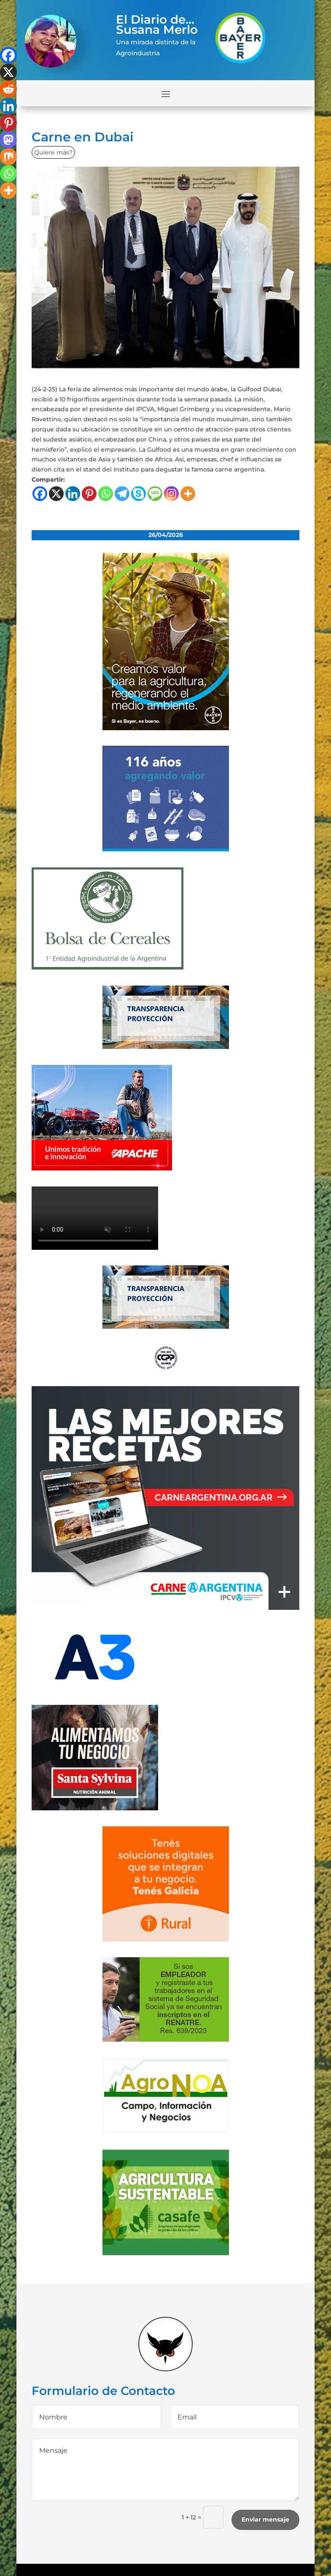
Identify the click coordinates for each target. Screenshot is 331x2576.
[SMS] (155, 493)
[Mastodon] (8, 139)
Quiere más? (53, 152)
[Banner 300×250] (165, 849)
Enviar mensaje (265, 2519)
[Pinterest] (89, 493)
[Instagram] (171, 493)
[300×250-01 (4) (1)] (166, 1608)
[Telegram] (122, 493)
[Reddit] (8, 89)
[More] (187, 493)
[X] (56, 493)
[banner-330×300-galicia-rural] (165, 1939)
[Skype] (138, 493)
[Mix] (8, 156)
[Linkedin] (72, 493)
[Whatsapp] (105, 493)
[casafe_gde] (165, 2253)
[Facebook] (39, 493)
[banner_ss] (95, 1808)
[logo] (165, 1368)
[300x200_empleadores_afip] (165, 2039)
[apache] (102, 1168)
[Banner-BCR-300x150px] (165, 1047)
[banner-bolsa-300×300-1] (107, 967)
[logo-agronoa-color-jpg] (165, 2131)
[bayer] (165, 728)
